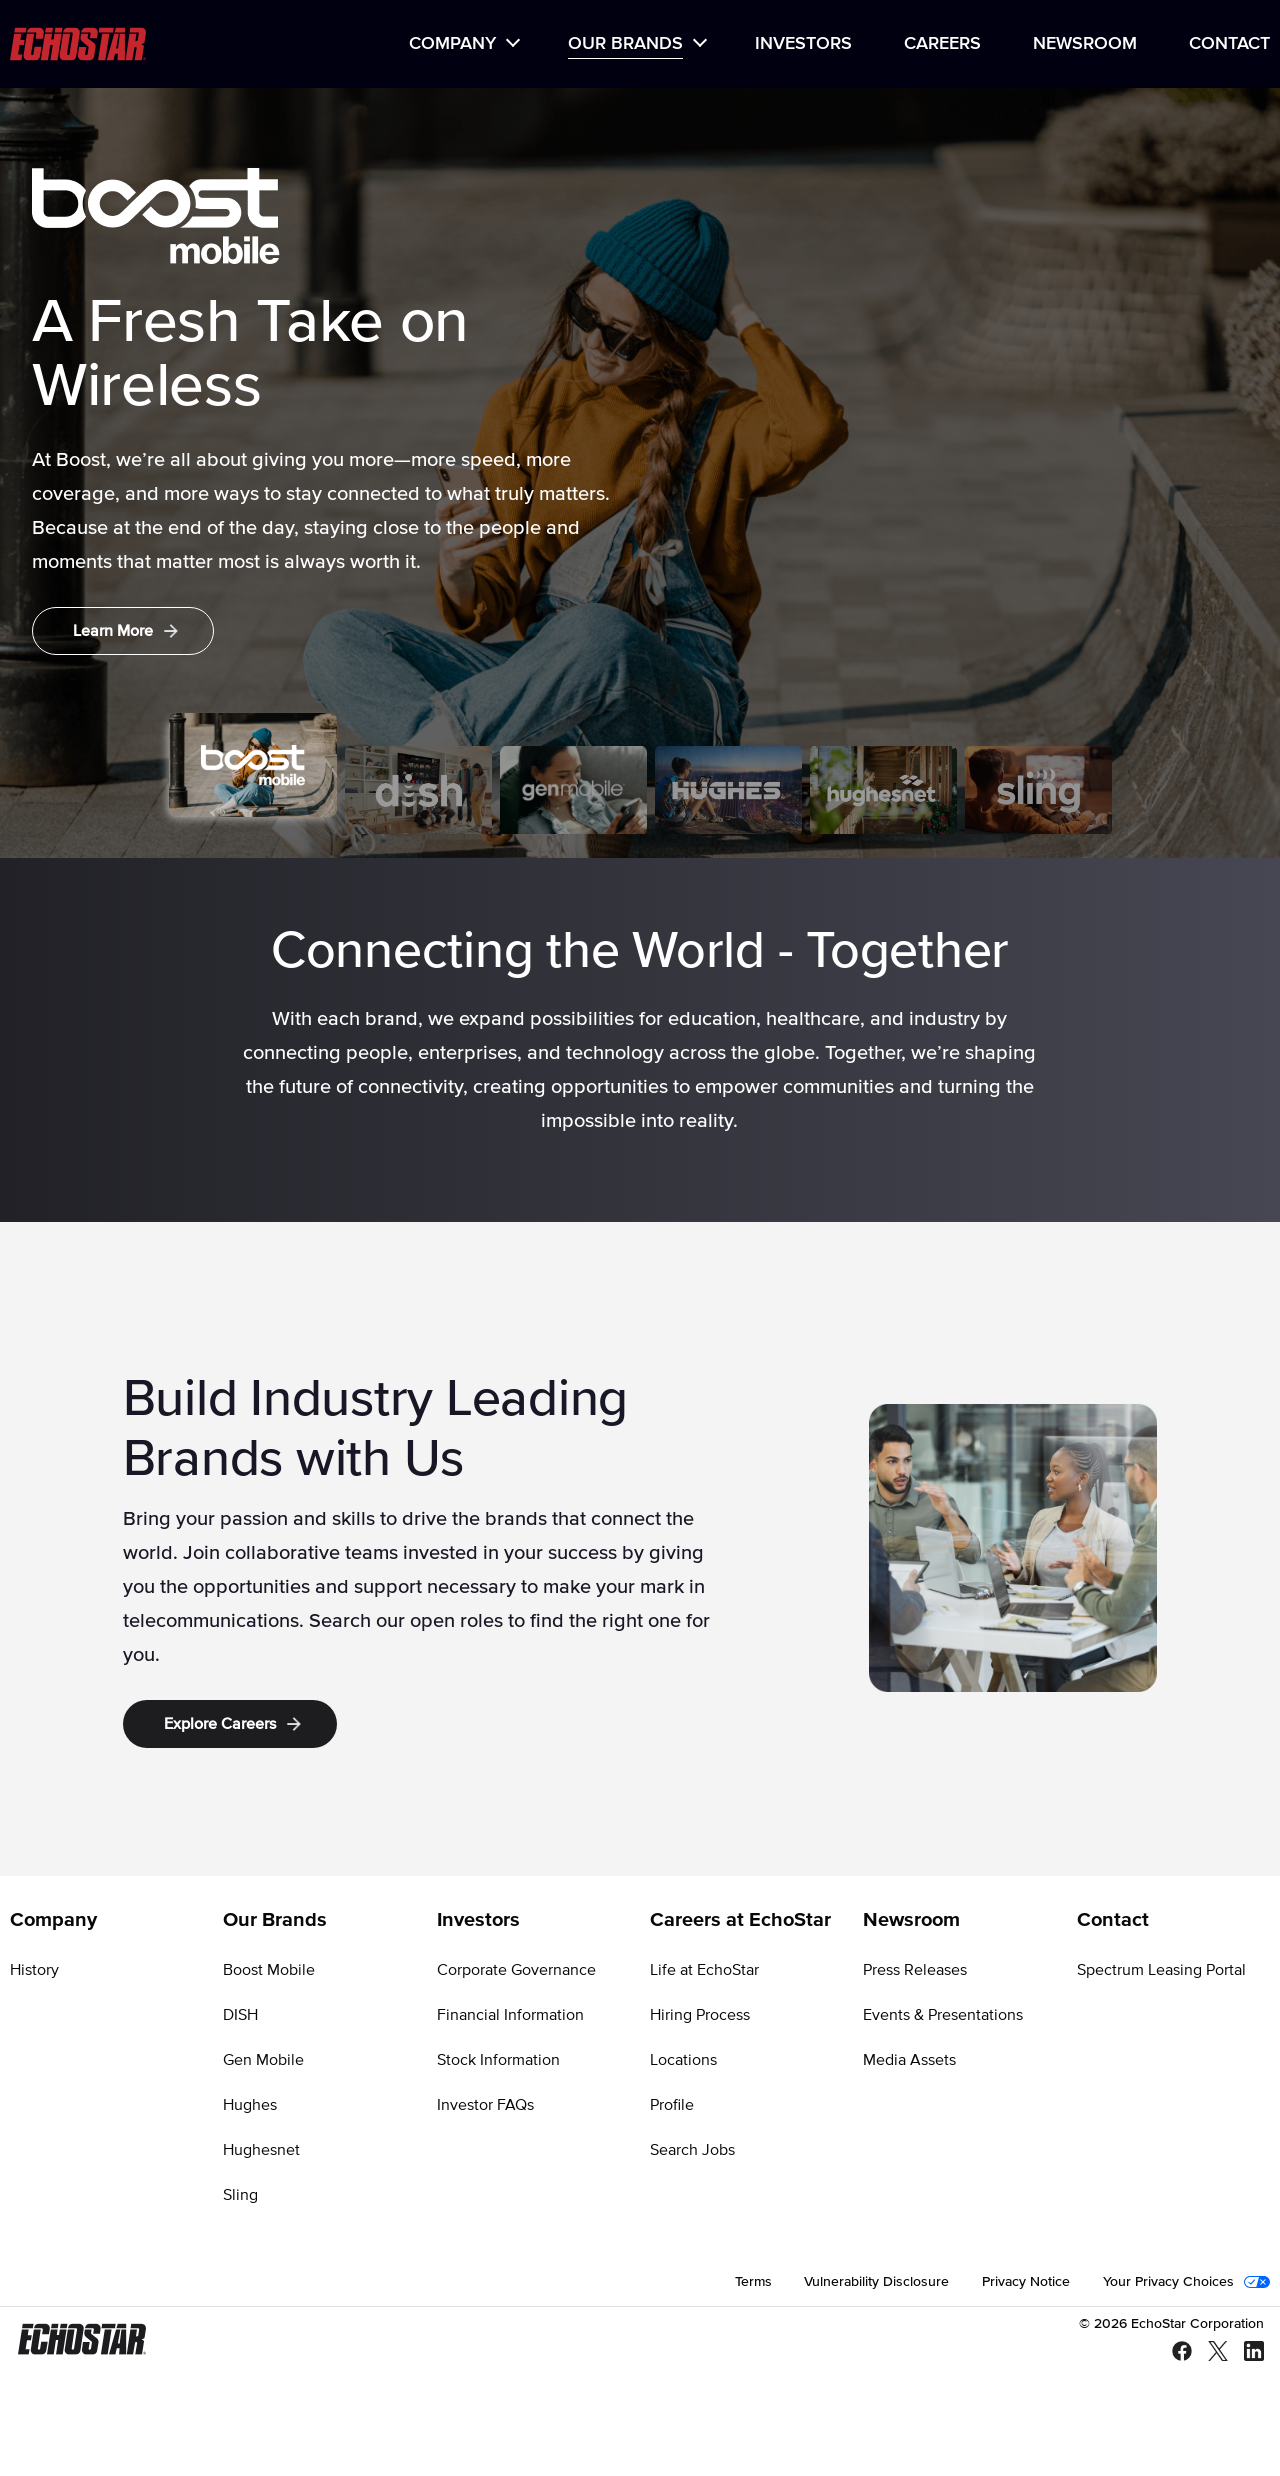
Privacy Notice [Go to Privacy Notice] (1026, 2282)
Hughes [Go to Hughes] (250, 2105)
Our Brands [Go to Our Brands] (275, 1920)
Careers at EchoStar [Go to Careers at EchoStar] (740, 1920)
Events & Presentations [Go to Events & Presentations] (943, 2015)
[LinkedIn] (1246, 2352)
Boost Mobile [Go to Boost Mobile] (269, 1970)
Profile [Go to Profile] (672, 2105)
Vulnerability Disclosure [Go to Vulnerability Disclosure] (876, 2282)
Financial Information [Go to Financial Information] (510, 2015)
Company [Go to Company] (53, 1920)
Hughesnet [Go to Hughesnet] (261, 2150)
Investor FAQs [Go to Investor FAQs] (485, 2105)
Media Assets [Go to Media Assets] (909, 2060)
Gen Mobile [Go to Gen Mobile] (263, 2060)
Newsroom (1085, 44)
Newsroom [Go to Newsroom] (911, 1920)
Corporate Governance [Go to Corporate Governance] (516, 1970)
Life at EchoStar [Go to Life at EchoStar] (704, 1970)
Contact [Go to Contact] (1113, 1920)
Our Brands (625, 44)
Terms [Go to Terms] (753, 2282)
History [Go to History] (34, 1970)
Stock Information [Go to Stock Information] (498, 2060)
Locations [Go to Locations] (683, 2060)
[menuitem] (462, 44)
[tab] (253, 765)
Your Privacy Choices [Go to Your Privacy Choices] (1168, 2282)
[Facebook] (1174, 2352)
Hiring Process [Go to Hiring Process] (700, 2015)
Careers (942, 44)
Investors (803, 44)
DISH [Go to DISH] (240, 2015)
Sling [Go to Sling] (240, 2195)
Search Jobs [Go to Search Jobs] (692, 2150)
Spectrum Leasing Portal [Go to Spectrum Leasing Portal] (1161, 1970)
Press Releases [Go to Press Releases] (915, 1970)
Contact (1229, 44)
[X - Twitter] (1210, 2352)
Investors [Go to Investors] (478, 1920)
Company (452, 44)
